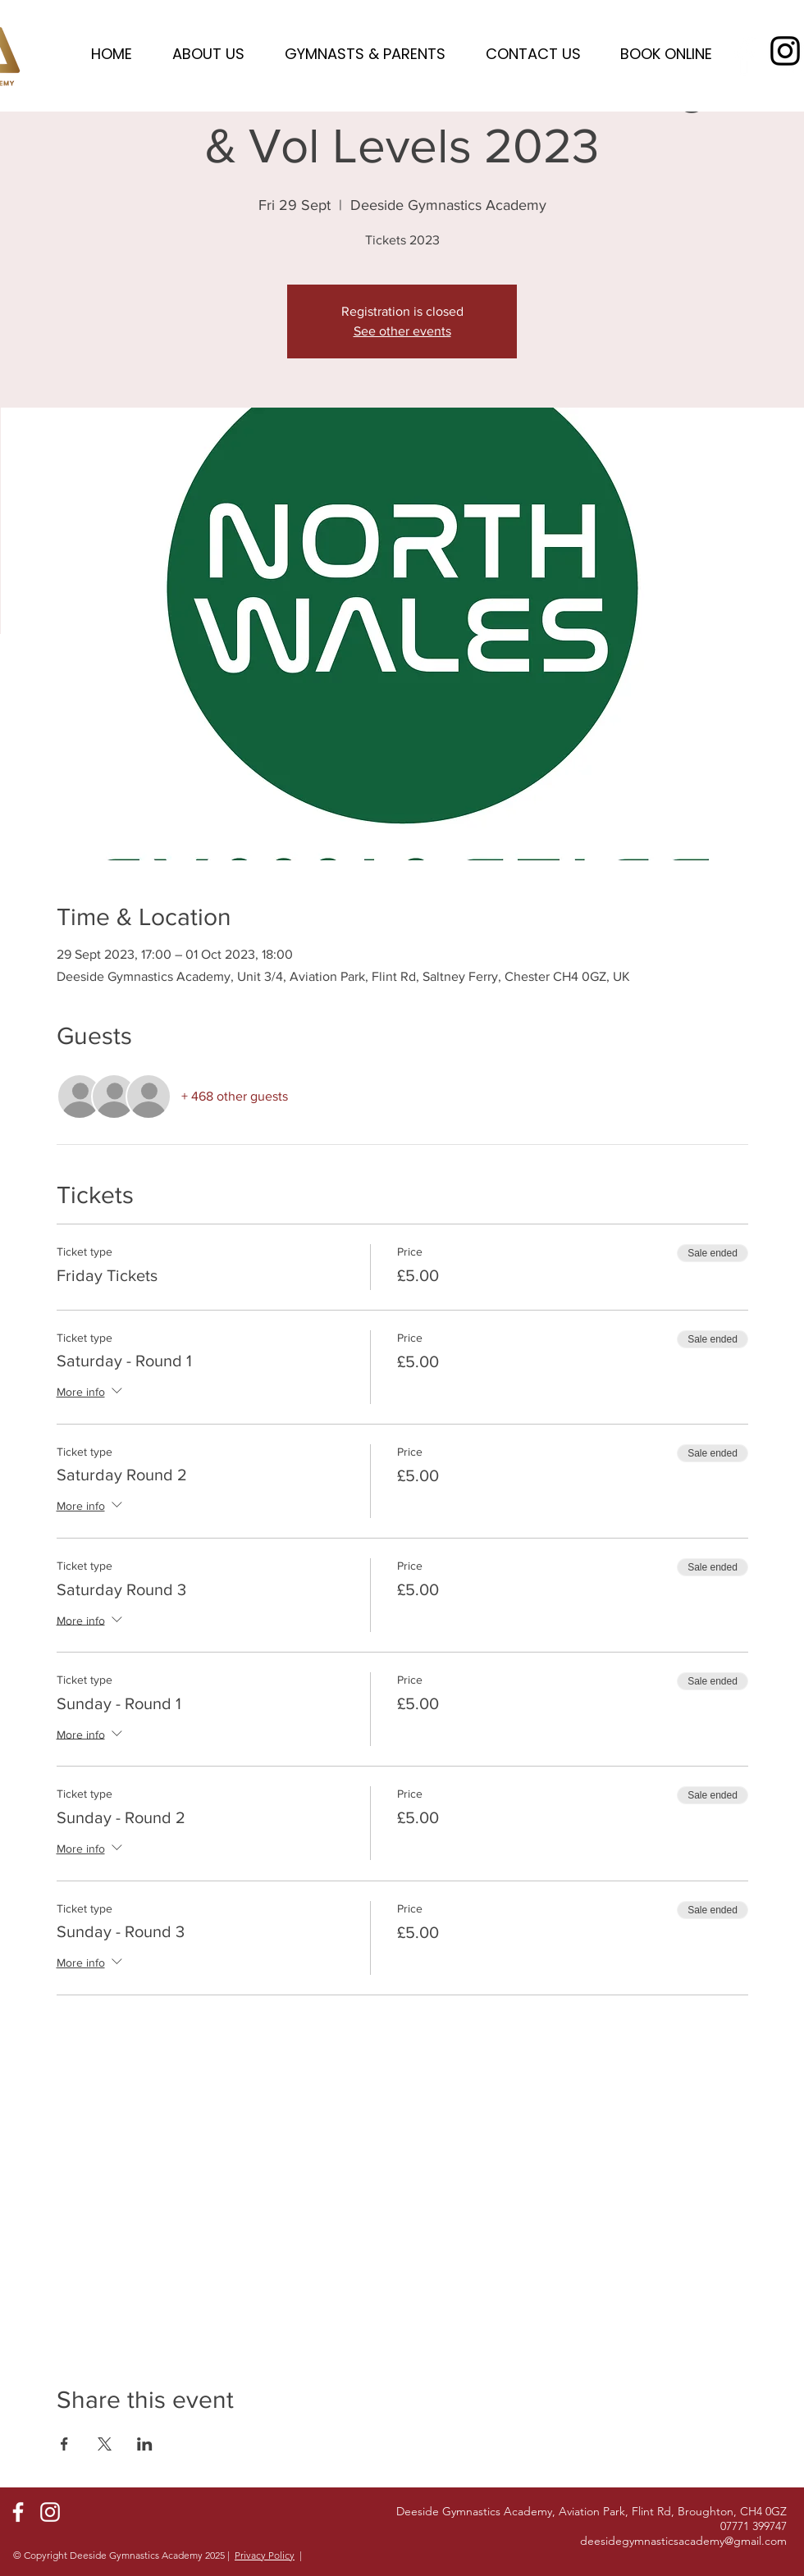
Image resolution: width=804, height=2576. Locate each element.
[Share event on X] (104, 2444)
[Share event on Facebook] (64, 2444)
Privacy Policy (265, 2555)
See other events (402, 331)
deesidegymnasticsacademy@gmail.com (683, 2540)
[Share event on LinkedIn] (145, 2444)
